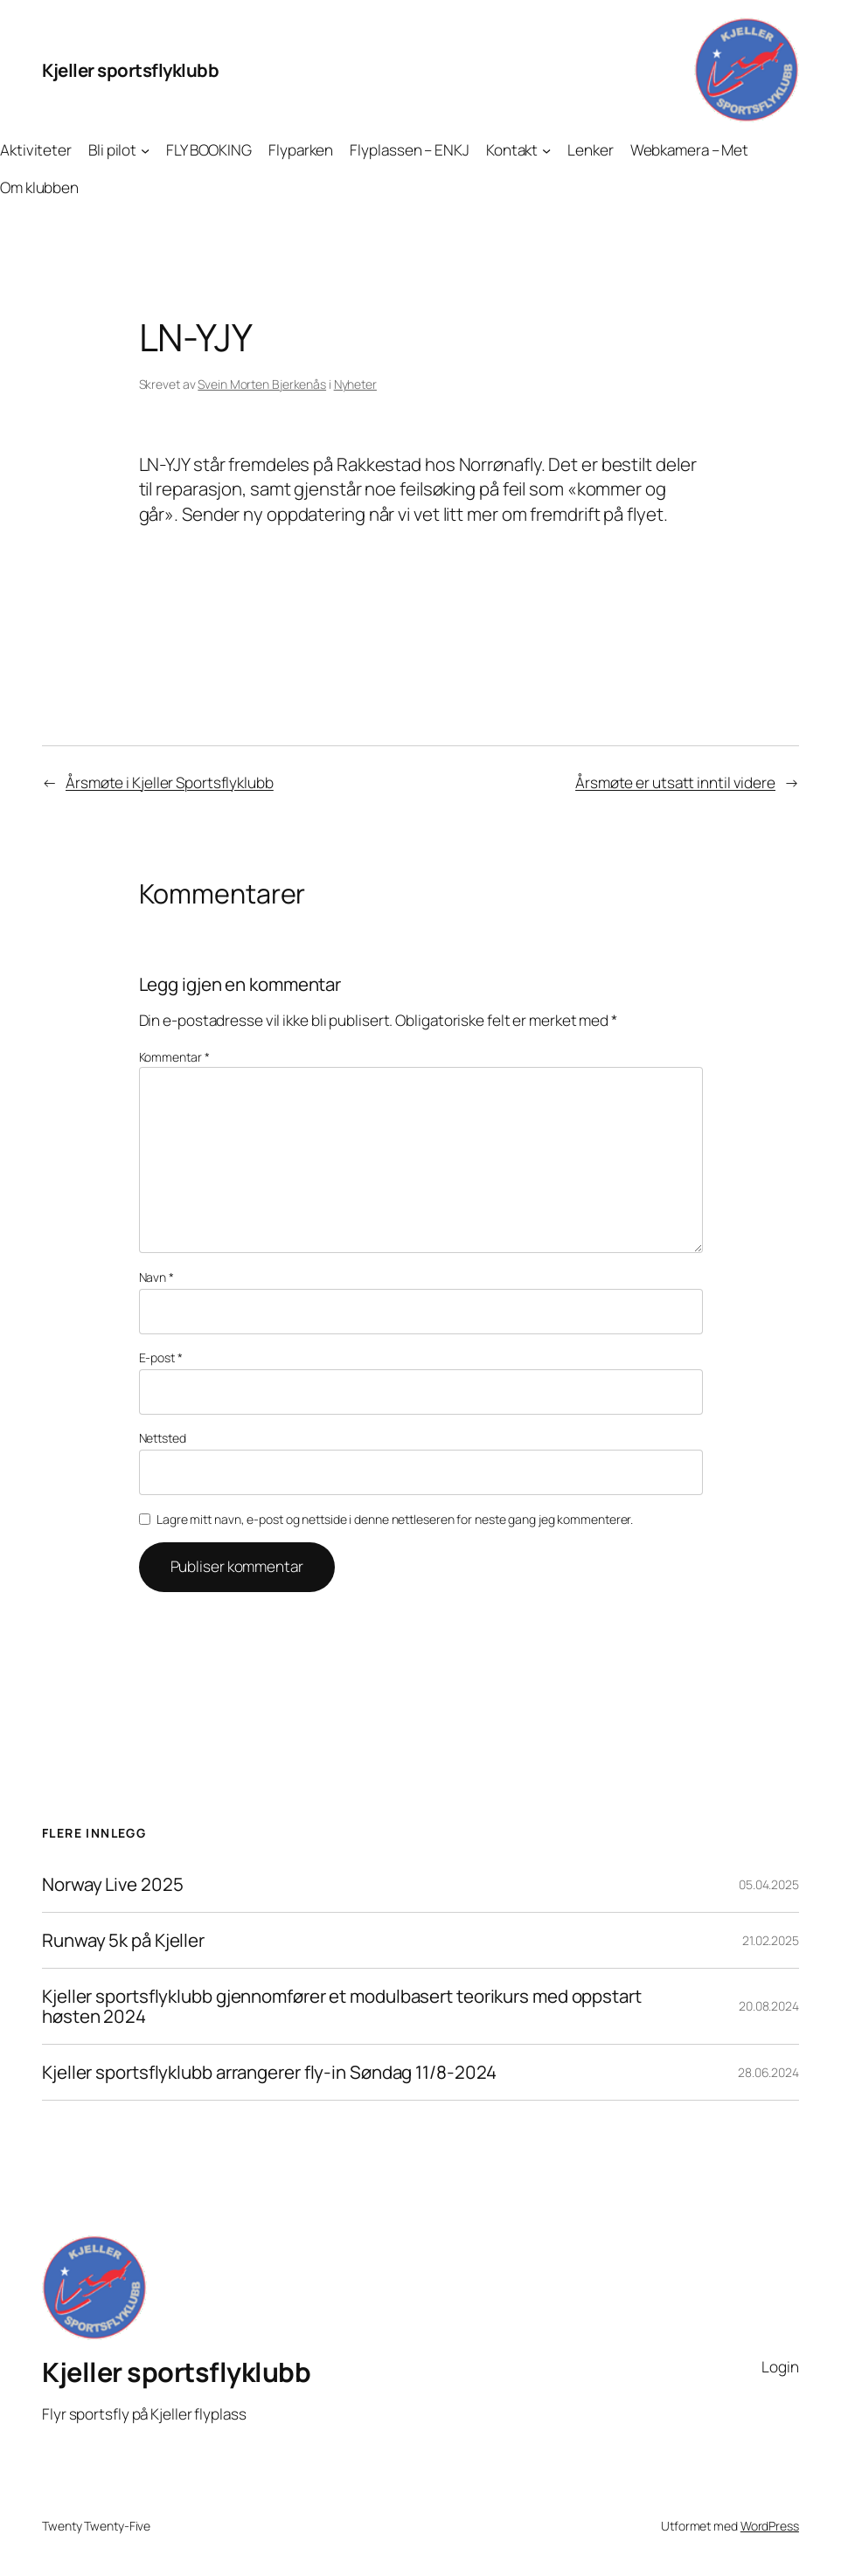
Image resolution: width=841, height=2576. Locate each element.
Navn (156, 1277)
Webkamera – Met (689, 150)
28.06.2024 (768, 2072)
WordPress (769, 2525)
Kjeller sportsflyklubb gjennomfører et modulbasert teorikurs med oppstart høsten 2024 (342, 2006)
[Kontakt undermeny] (546, 150)
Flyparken (300, 150)
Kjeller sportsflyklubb (130, 70)
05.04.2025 (769, 1884)
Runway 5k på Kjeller (123, 1940)
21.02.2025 (770, 1940)
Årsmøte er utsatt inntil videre (675, 782)
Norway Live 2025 (112, 1884)
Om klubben (39, 187)
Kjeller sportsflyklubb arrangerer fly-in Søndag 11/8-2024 (269, 2072)
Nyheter (355, 384)
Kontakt (512, 150)
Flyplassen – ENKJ (409, 150)
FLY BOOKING (209, 150)
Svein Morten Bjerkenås (262, 384)
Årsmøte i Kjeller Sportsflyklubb (170, 782)
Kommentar (174, 1057)
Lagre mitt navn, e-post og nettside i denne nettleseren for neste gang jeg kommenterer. (394, 1519)
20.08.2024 (769, 2006)
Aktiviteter (36, 150)
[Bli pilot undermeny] (145, 150)
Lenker (590, 150)
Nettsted (162, 1438)
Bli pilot (112, 150)
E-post (161, 1357)
